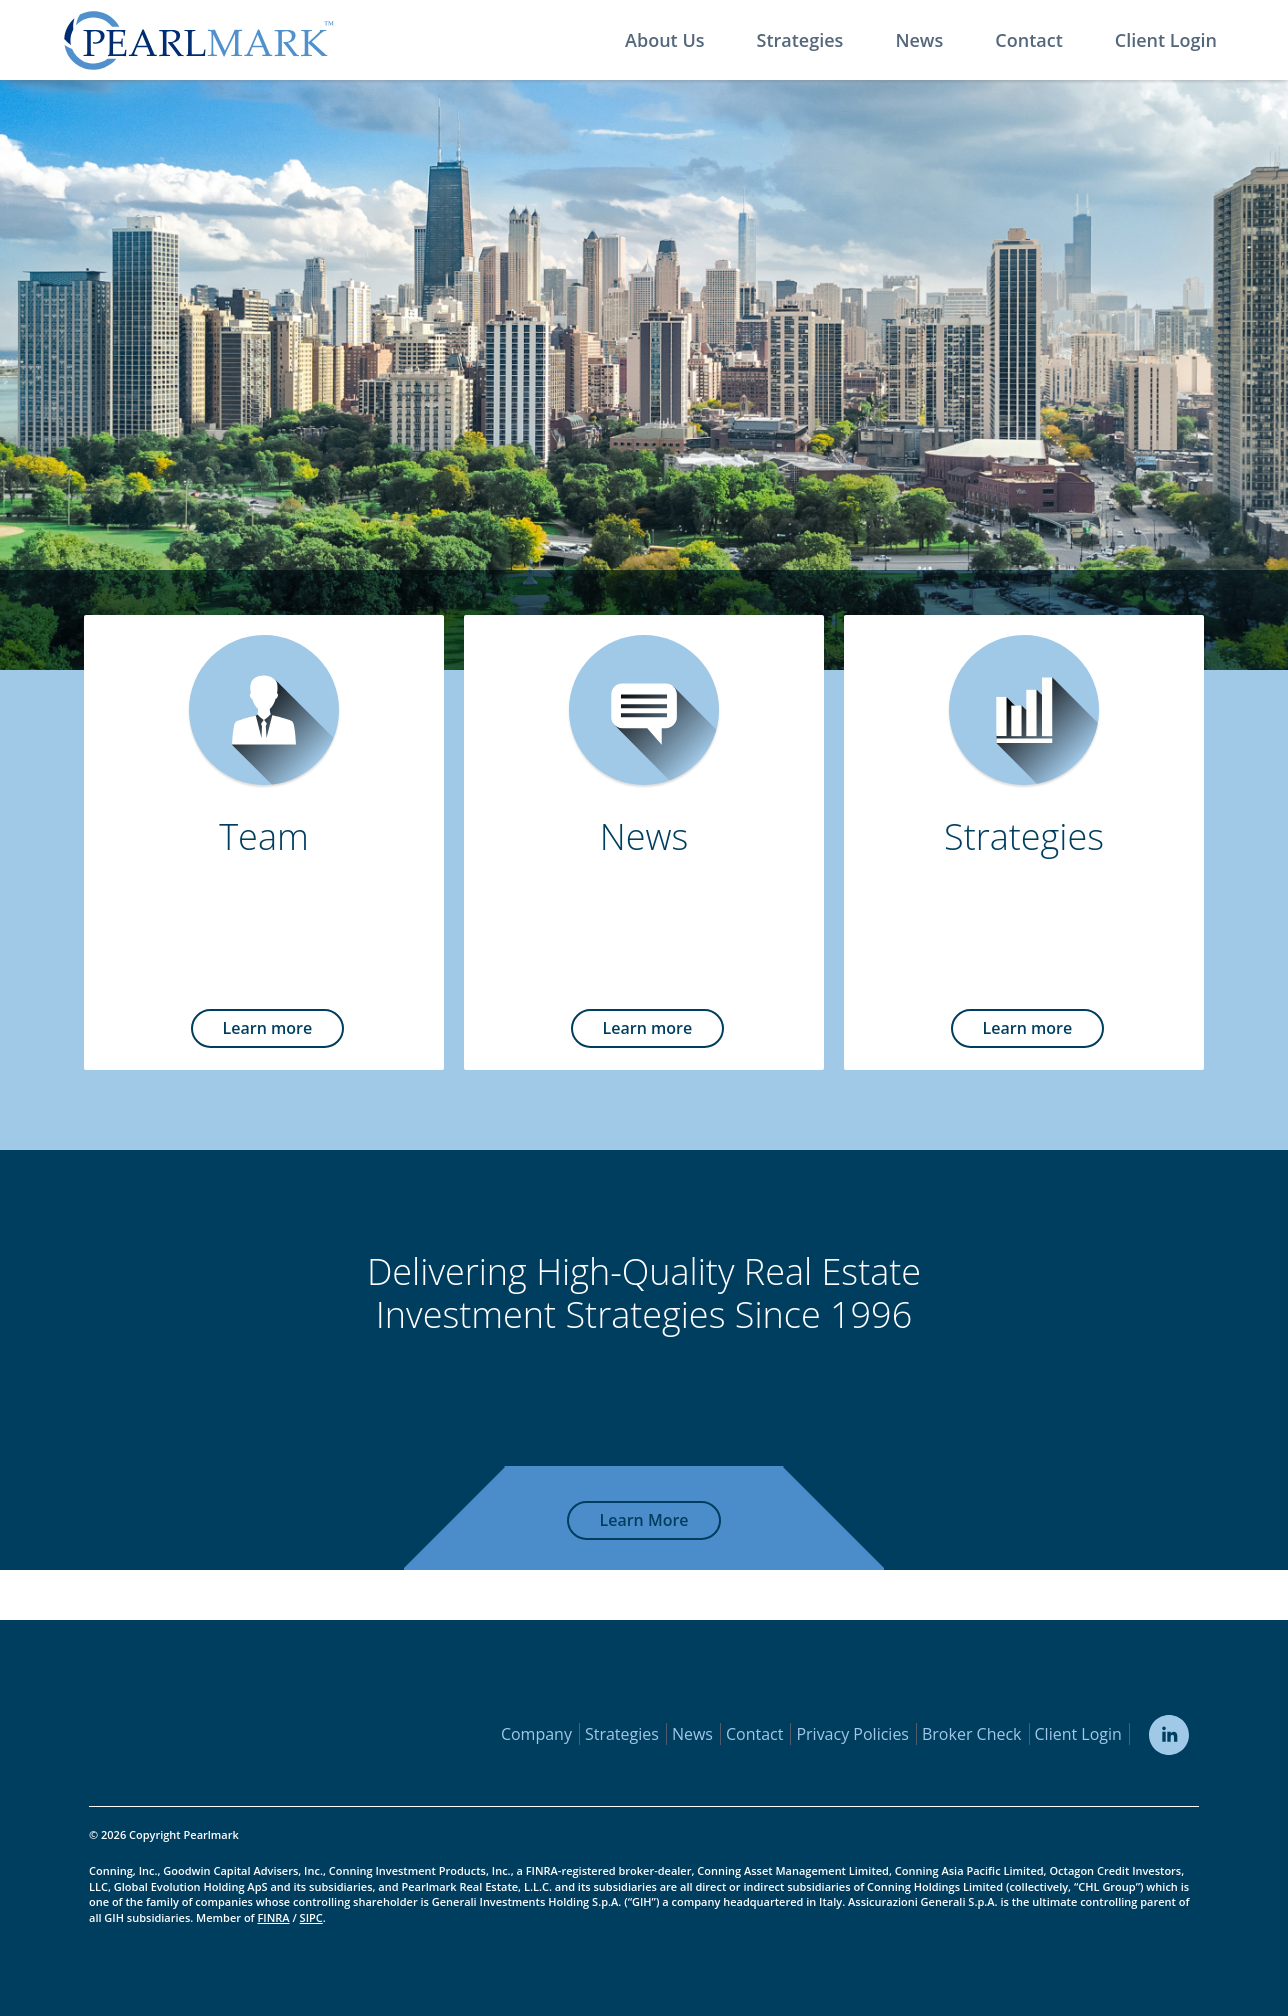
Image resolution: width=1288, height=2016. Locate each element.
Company (536, 1734)
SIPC (311, 1917)
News (919, 40)
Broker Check (972, 1734)
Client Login (1166, 40)
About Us (664, 40)
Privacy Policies (852, 1734)
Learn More (643, 1520)
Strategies (800, 40)
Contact (1028, 40)
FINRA (273, 1917)
